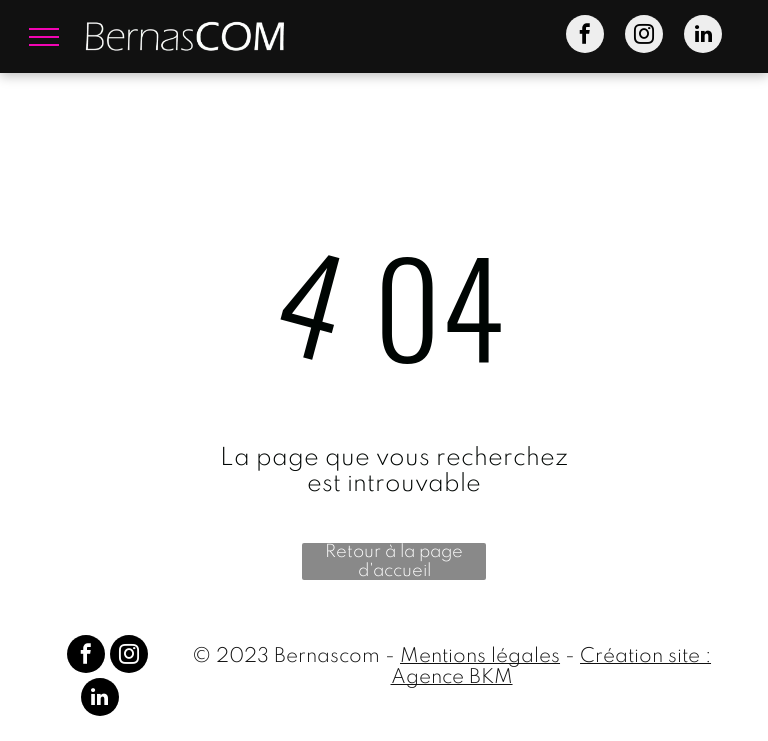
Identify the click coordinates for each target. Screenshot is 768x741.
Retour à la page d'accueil (394, 561)
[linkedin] (703, 36)
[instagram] (644, 36)
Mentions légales (480, 657)
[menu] (44, 37)
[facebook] (585, 36)
